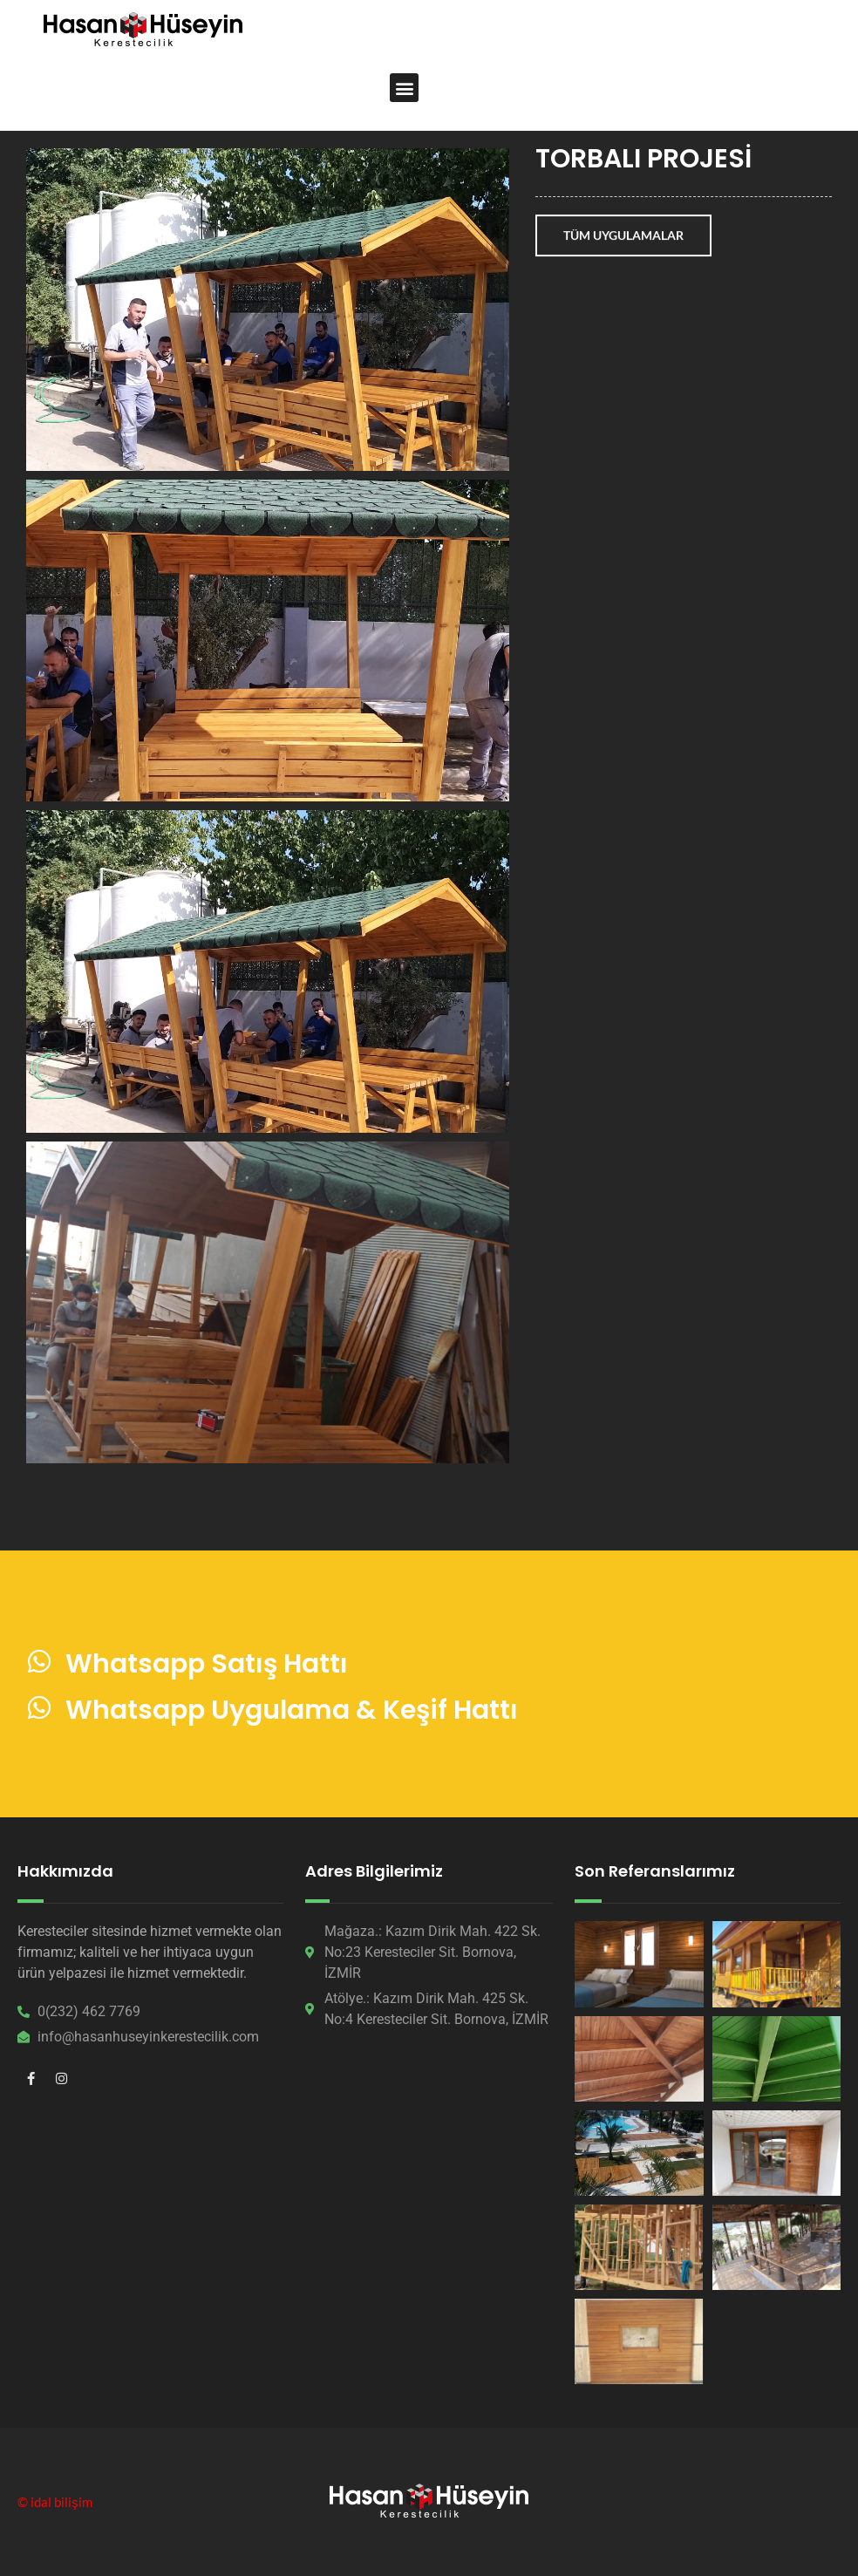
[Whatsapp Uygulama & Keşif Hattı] (39, 1707)
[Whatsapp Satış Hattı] (39, 1661)
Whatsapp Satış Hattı (206, 1664)
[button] (404, 87)
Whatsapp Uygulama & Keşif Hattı (291, 1710)
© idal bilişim (54, 2502)
